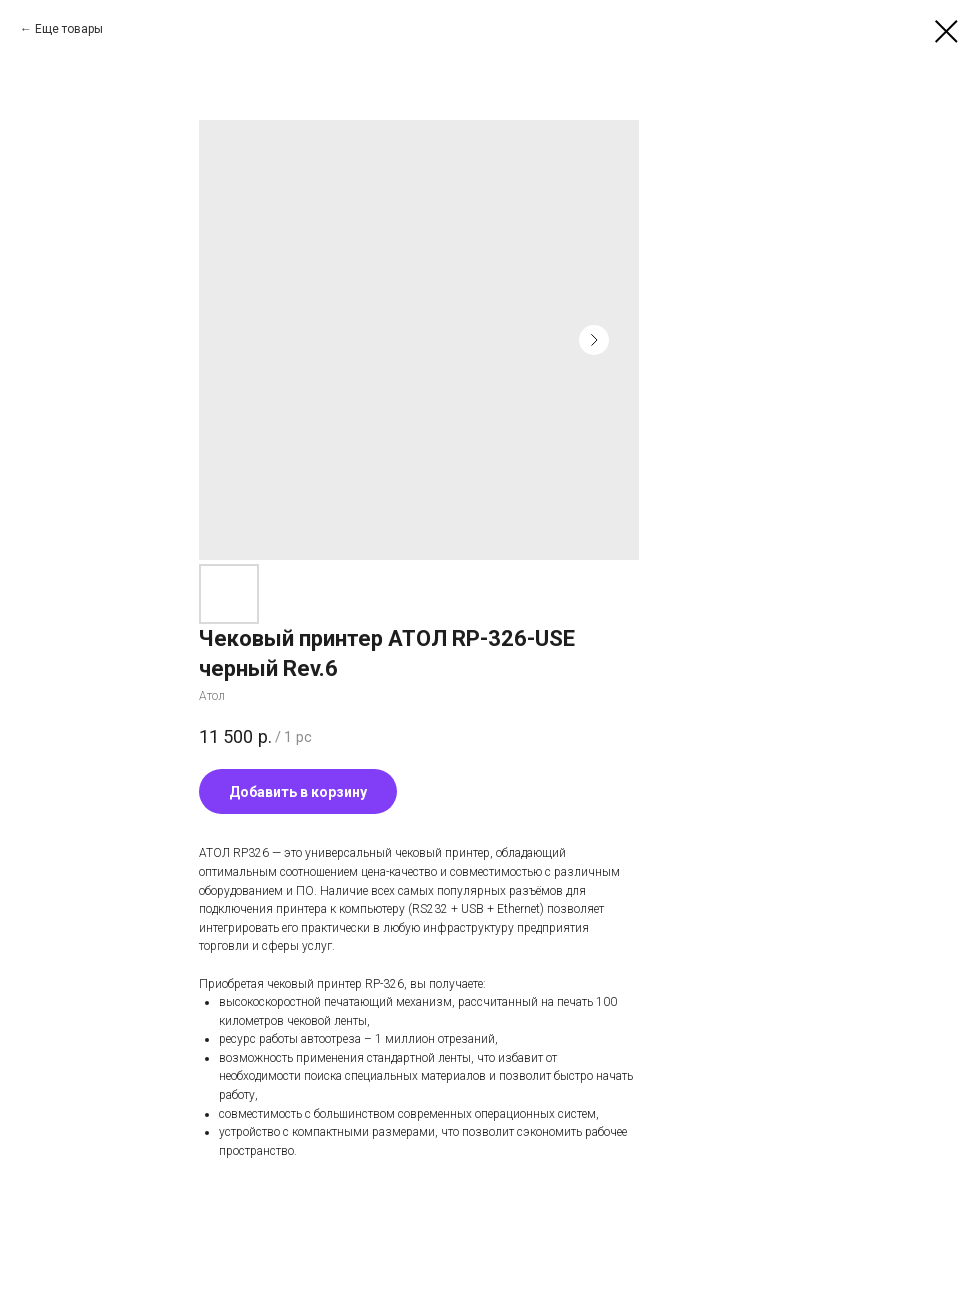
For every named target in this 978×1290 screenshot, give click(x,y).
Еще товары (69, 29)
